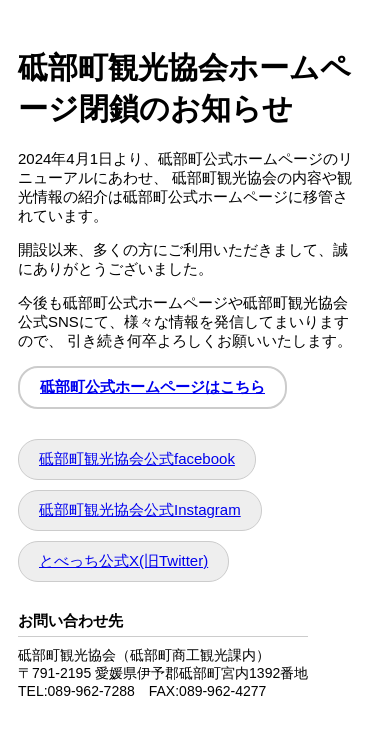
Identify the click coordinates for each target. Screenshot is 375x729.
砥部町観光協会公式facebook (137, 458)
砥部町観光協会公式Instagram (140, 509)
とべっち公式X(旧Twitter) (123, 560)
